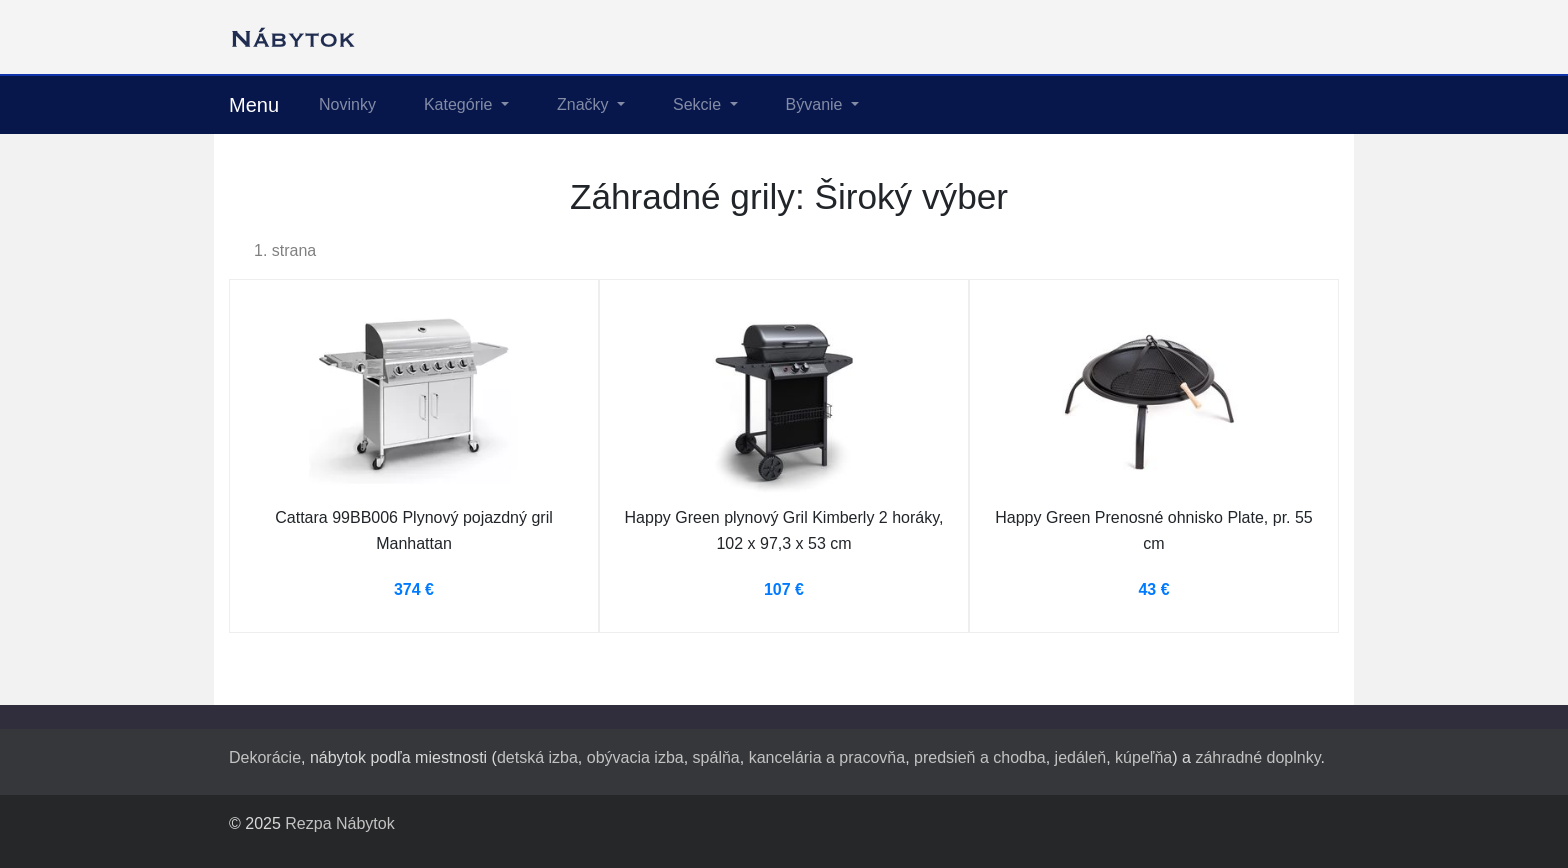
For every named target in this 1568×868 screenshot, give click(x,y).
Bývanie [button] (816, 104)
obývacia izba (635, 757)
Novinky (347, 104)
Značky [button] (585, 104)
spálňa (716, 757)
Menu (254, 105)
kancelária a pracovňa (827, 757)
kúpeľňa (1143, 757)
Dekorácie (265, 757)
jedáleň (1081, 757)
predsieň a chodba (980, 757)
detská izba (537, 757)
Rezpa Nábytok (339, 823)
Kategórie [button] (460, 104)
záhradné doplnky (1257, 757)
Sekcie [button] (699, 104)
